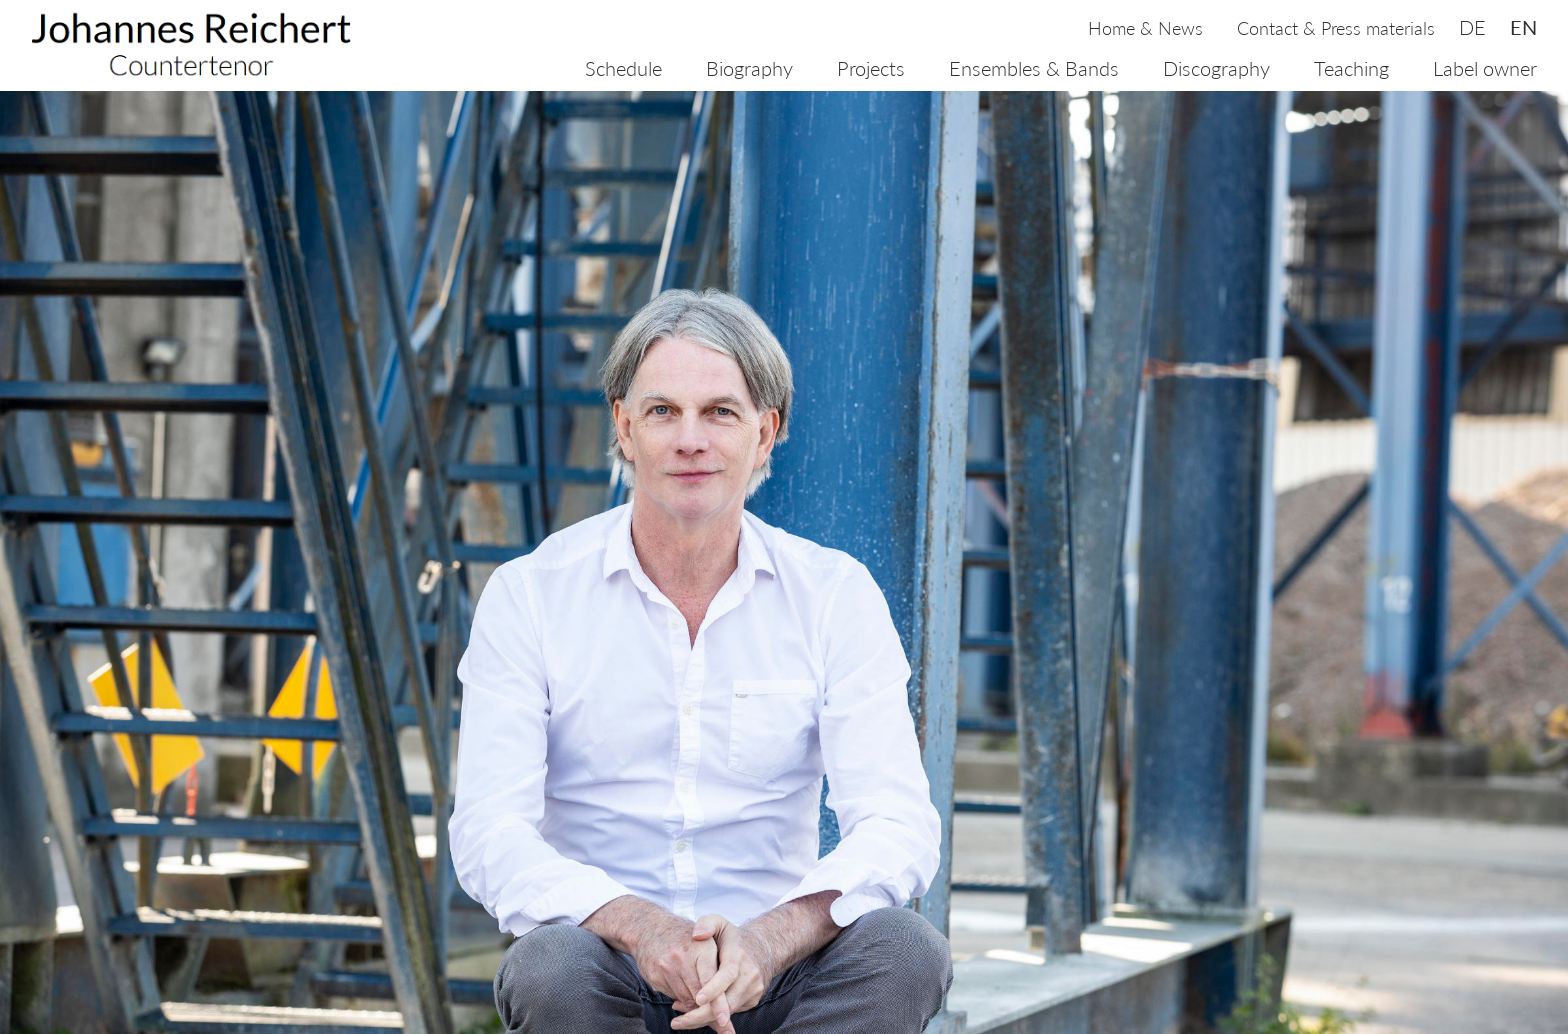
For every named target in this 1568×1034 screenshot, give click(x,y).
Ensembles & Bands (1034, 68)
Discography (1216, 68)
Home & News (1145, 28)
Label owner (1485, 68)
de (1472, 27)
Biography (749, 68)
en (1523, 27)
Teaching (1351, 68)
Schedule (623, 68)
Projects (871, 68)
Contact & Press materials (1336, 28)
